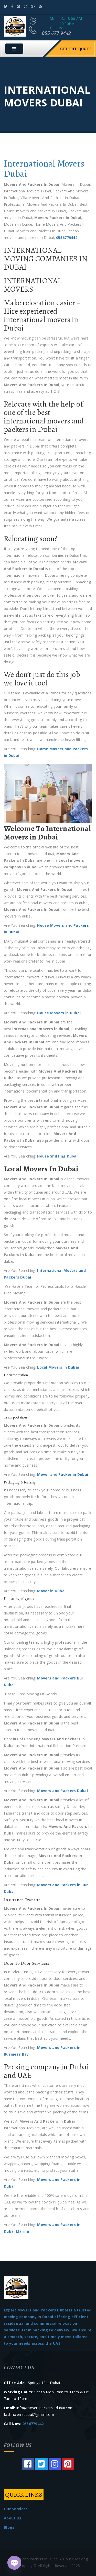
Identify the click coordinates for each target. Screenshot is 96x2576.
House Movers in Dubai (59, 1012)
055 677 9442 (56, 33)
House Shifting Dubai (57, 1156)
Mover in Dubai (51, 1590)
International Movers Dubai (44, 168)
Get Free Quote (75, 48)
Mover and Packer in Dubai (62, 1474)
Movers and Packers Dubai (62, 1790)
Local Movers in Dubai (58, 1367)
